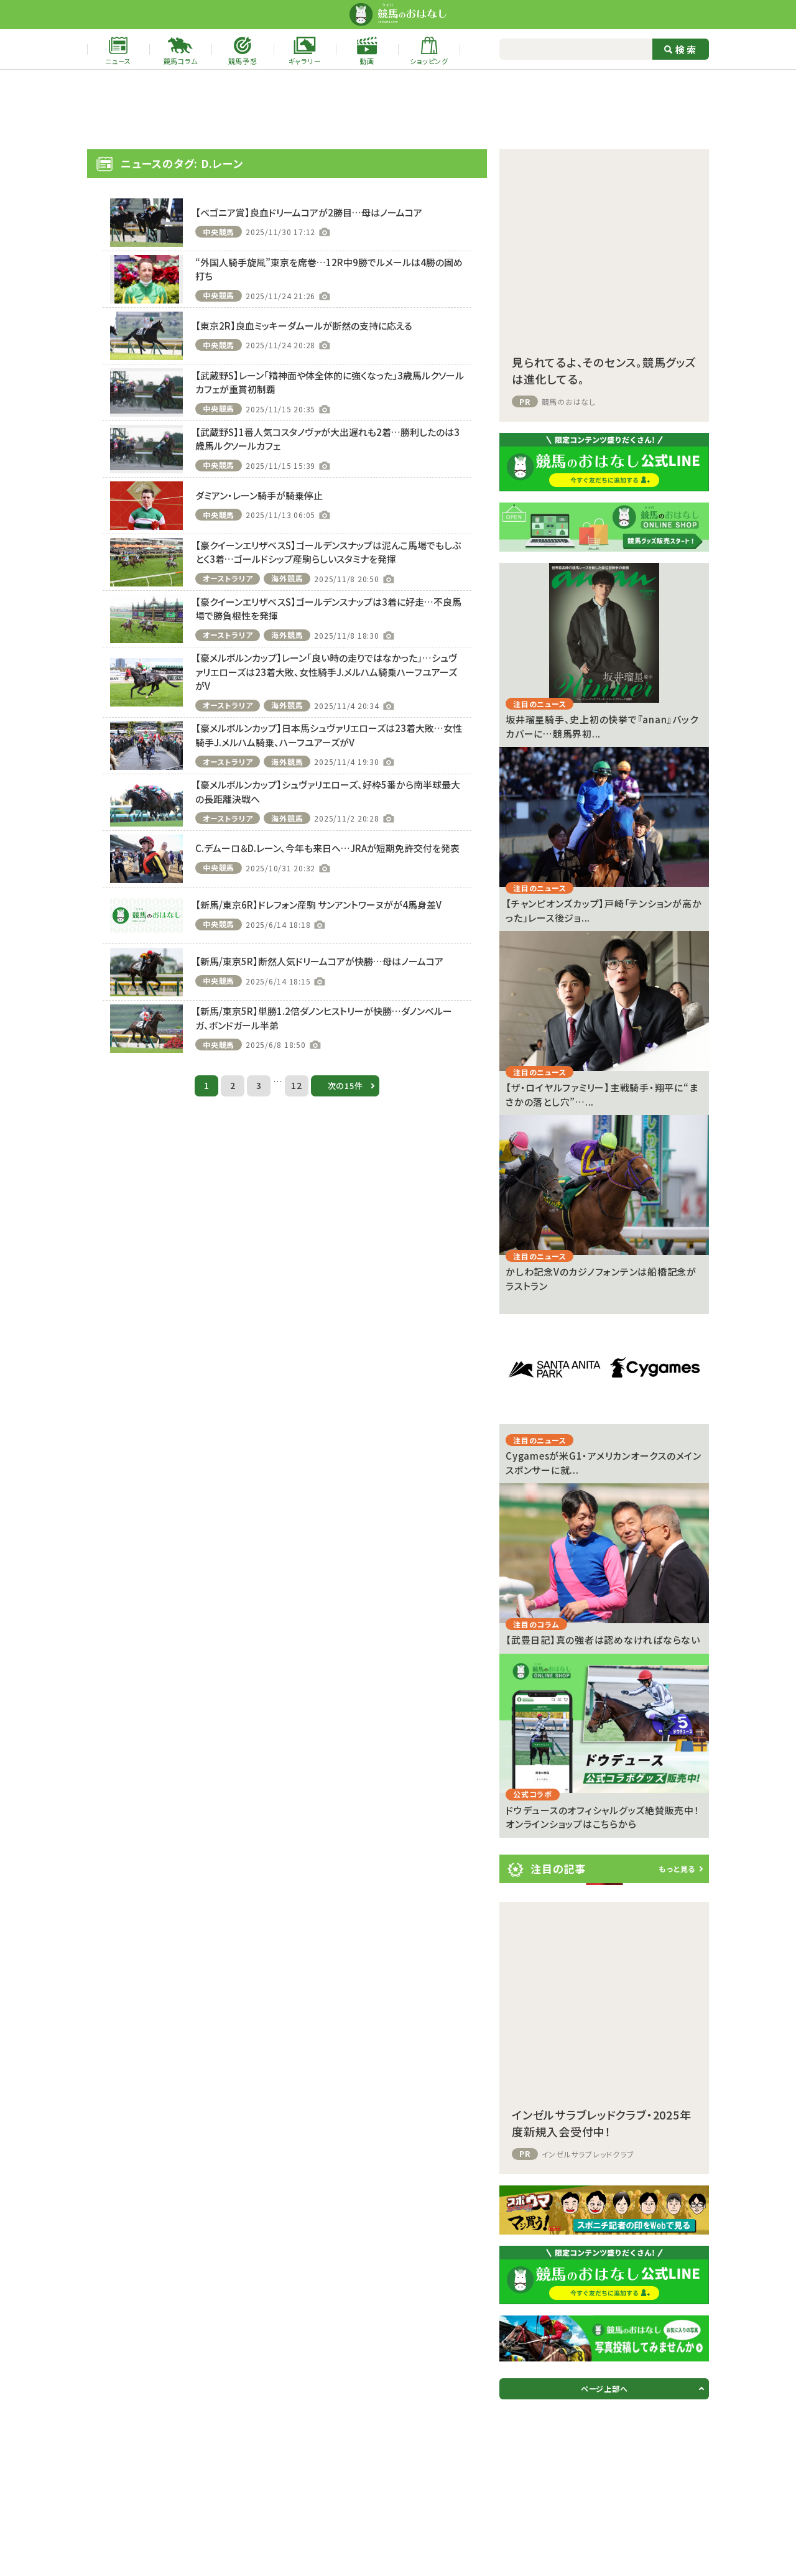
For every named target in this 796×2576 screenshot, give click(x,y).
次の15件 (345, 1085)
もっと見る (677, 1868)
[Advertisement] (398, 109)
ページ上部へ (604, 2388)
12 (296, 1085)
